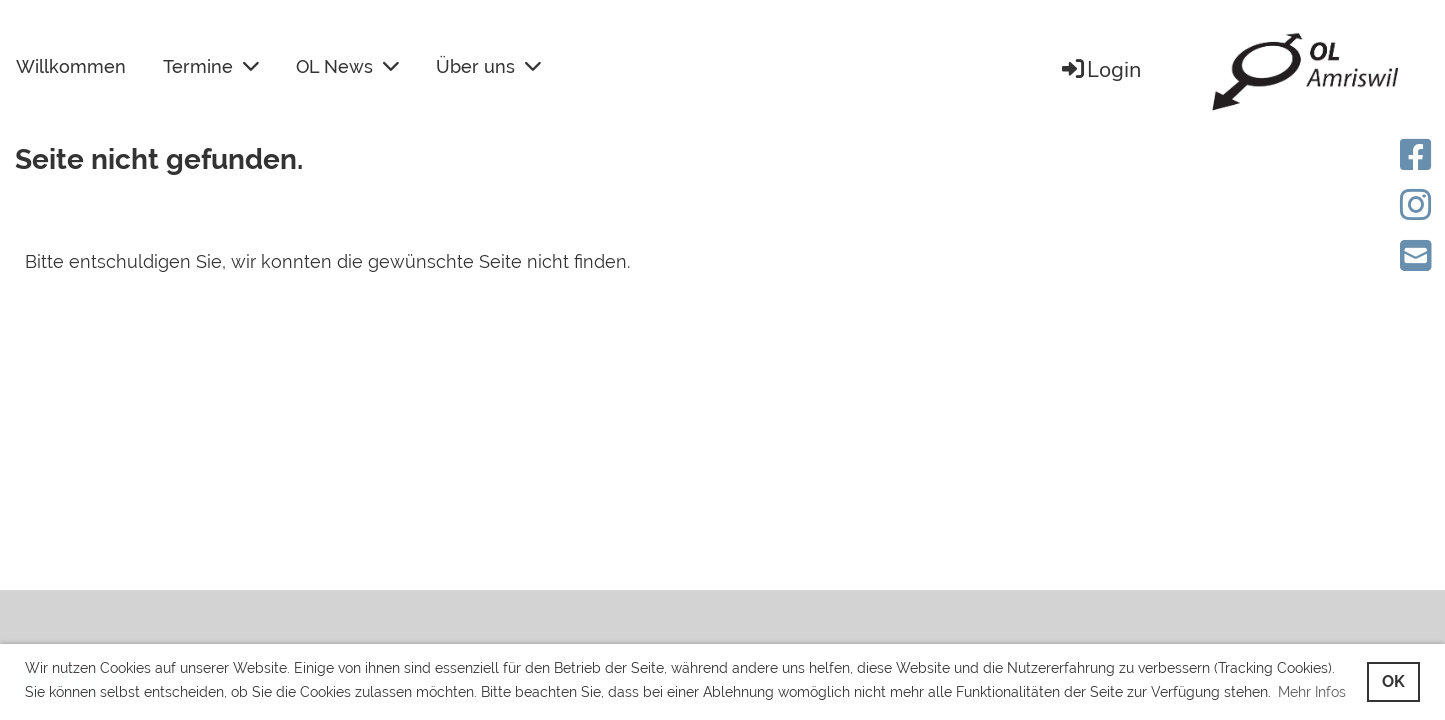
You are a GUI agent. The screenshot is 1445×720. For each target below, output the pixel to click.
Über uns (488, 66)
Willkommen (71, 66)
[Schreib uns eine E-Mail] (1416, 256)
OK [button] (1393, 681)
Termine (211, 66)
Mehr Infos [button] (1312, 692)
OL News (347, 66)
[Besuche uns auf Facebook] (1416, 155)
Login (1100, 70)
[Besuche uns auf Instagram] (1416, 205)
